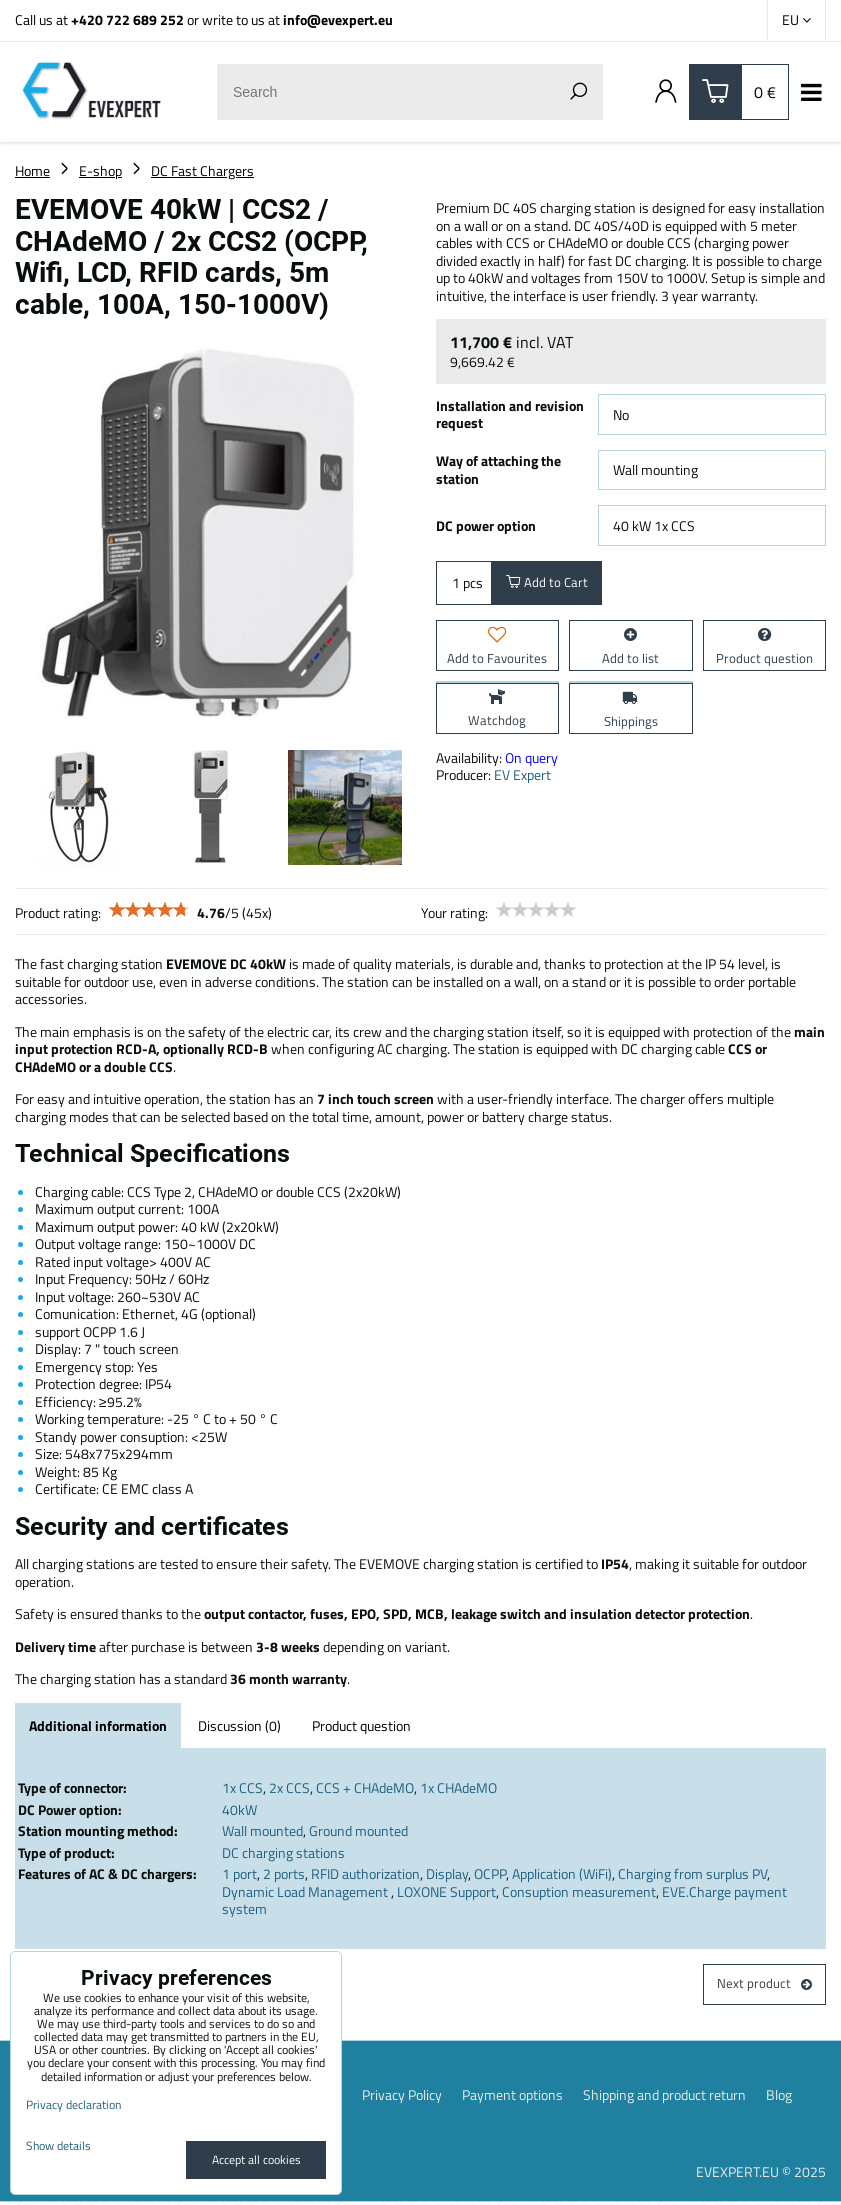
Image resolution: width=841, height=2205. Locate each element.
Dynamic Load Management (306, 1891)
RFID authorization (365, 1873)
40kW (239, 1809)
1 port (239, 1873)
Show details (58, 2145)
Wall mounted (262, 1830)
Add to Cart (549, 584)
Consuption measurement (579, 1891)
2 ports (284, 1873)
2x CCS (289, 1787)
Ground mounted (358, 1830)
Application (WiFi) (562, 1873)
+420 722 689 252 (127, 19)
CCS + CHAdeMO (365, 1787)
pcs (464, 584)
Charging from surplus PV (692, 1873)
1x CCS (242, 1787)
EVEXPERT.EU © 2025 (761, 2174)
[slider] (149, 910)
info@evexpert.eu (338, 19)
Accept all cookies (256, 2159)
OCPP (490, 1873)
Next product (763, 1985)
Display (447, 1873)
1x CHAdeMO (458, 1787)
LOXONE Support (446, 1891)
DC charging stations (283, 1852)
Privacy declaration (73, 2104)
